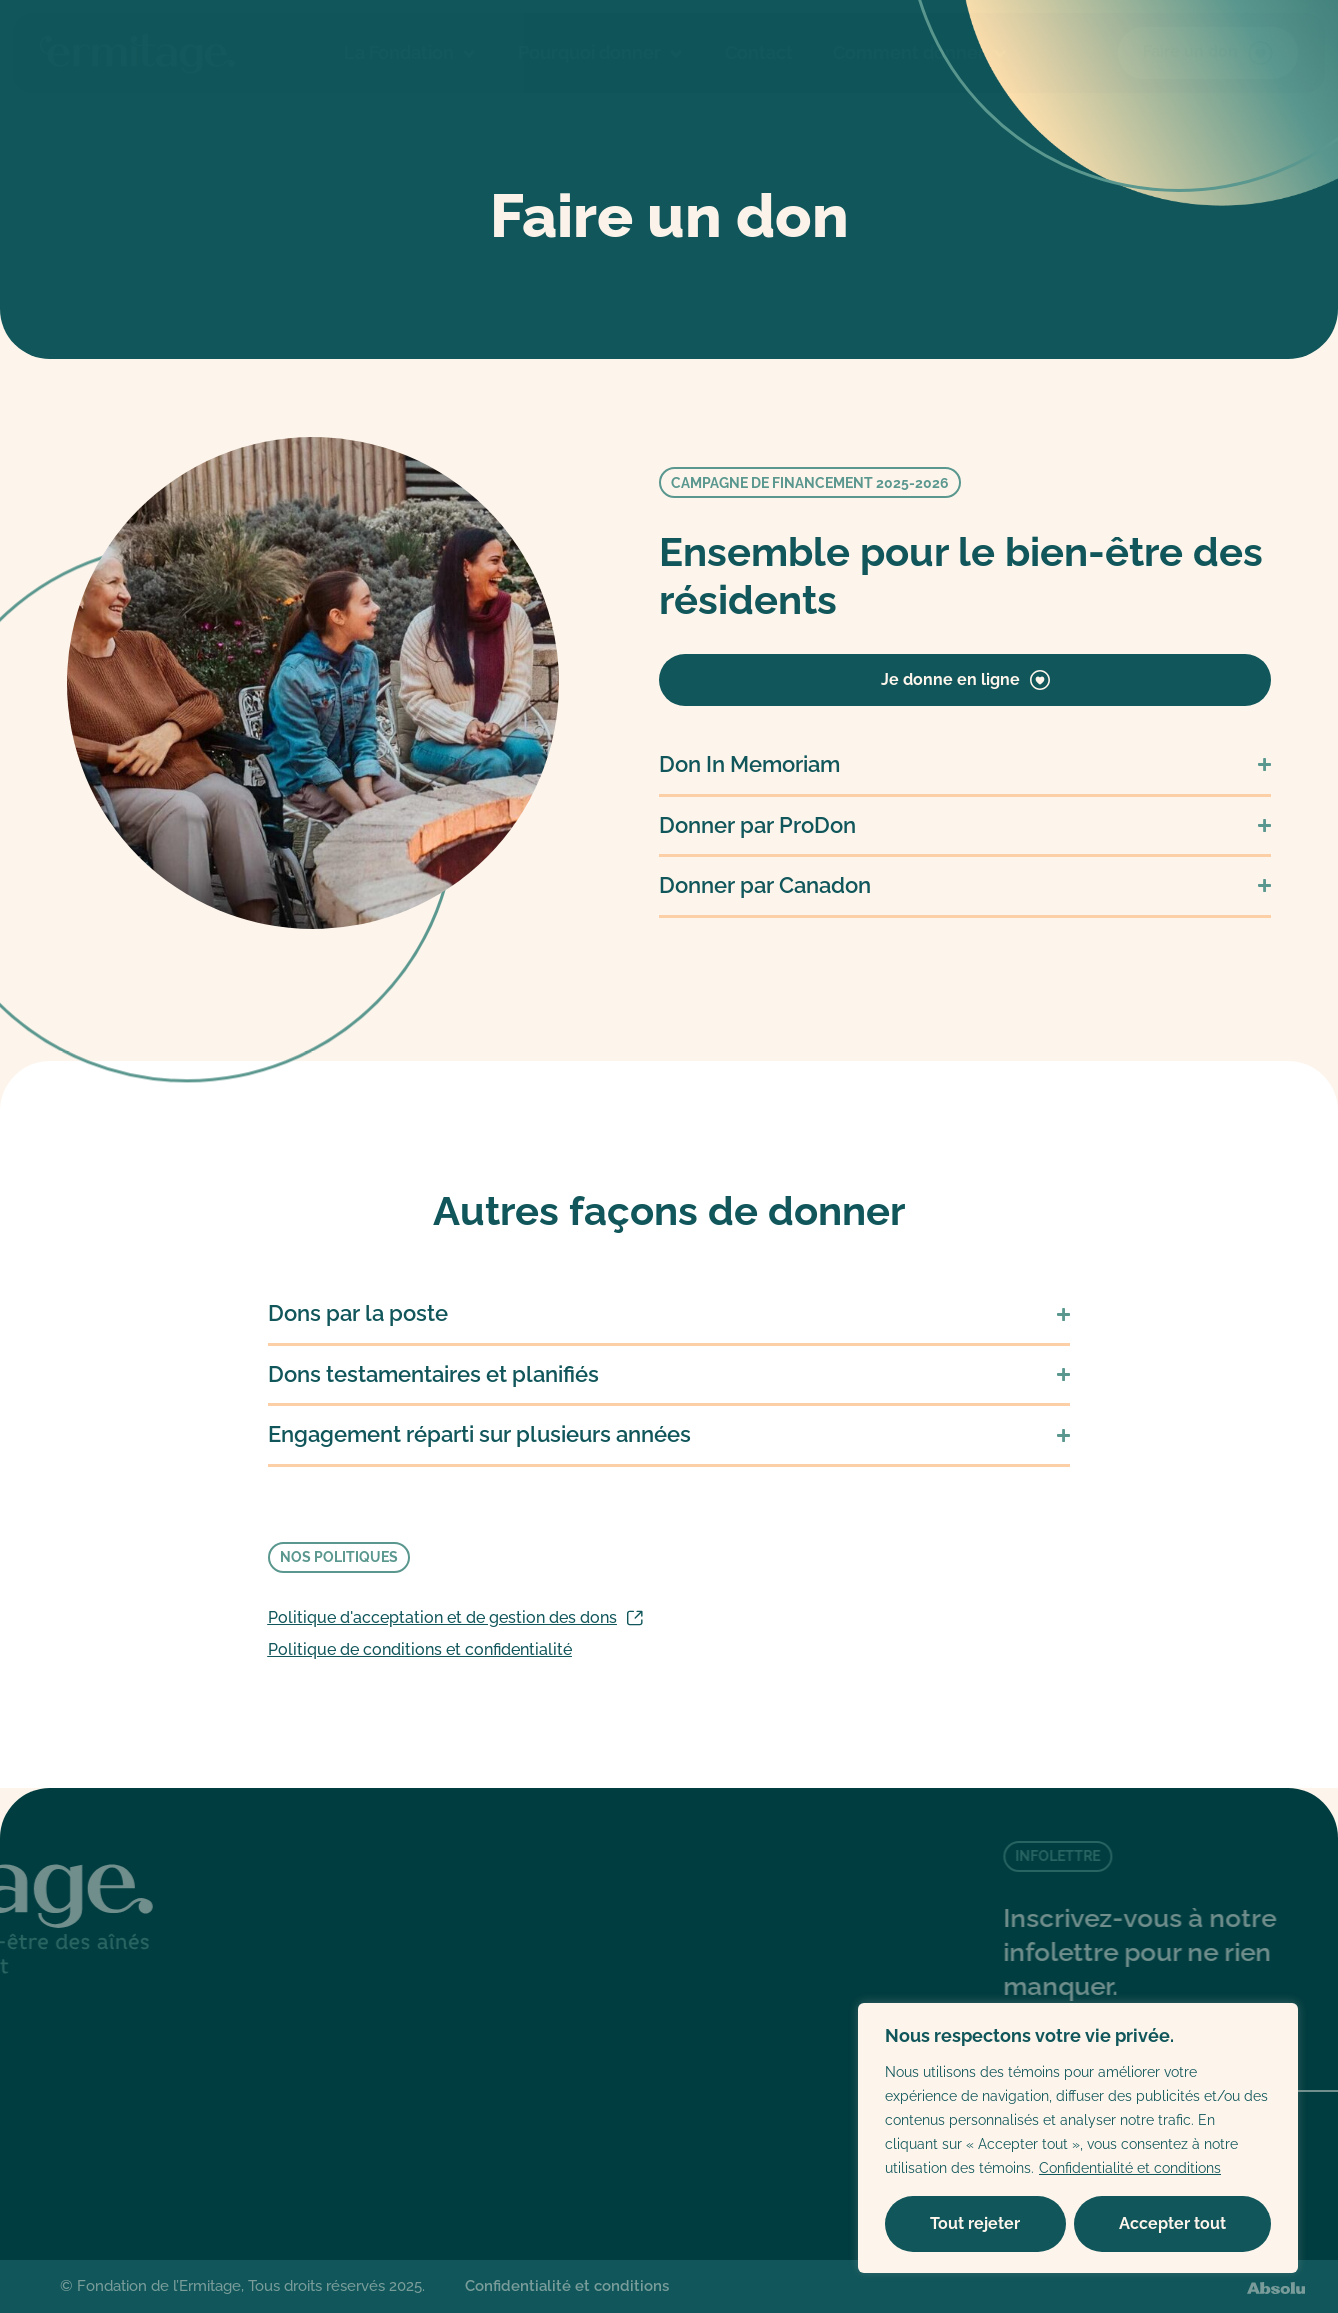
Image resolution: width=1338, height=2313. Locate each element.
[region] (1078, 2138)
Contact (759, 53)
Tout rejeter (975, 2223)
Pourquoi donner (601, 53)
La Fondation (411, 53)
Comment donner (921, 53)
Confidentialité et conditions (1130, 2168)
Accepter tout (1172, 2223)
